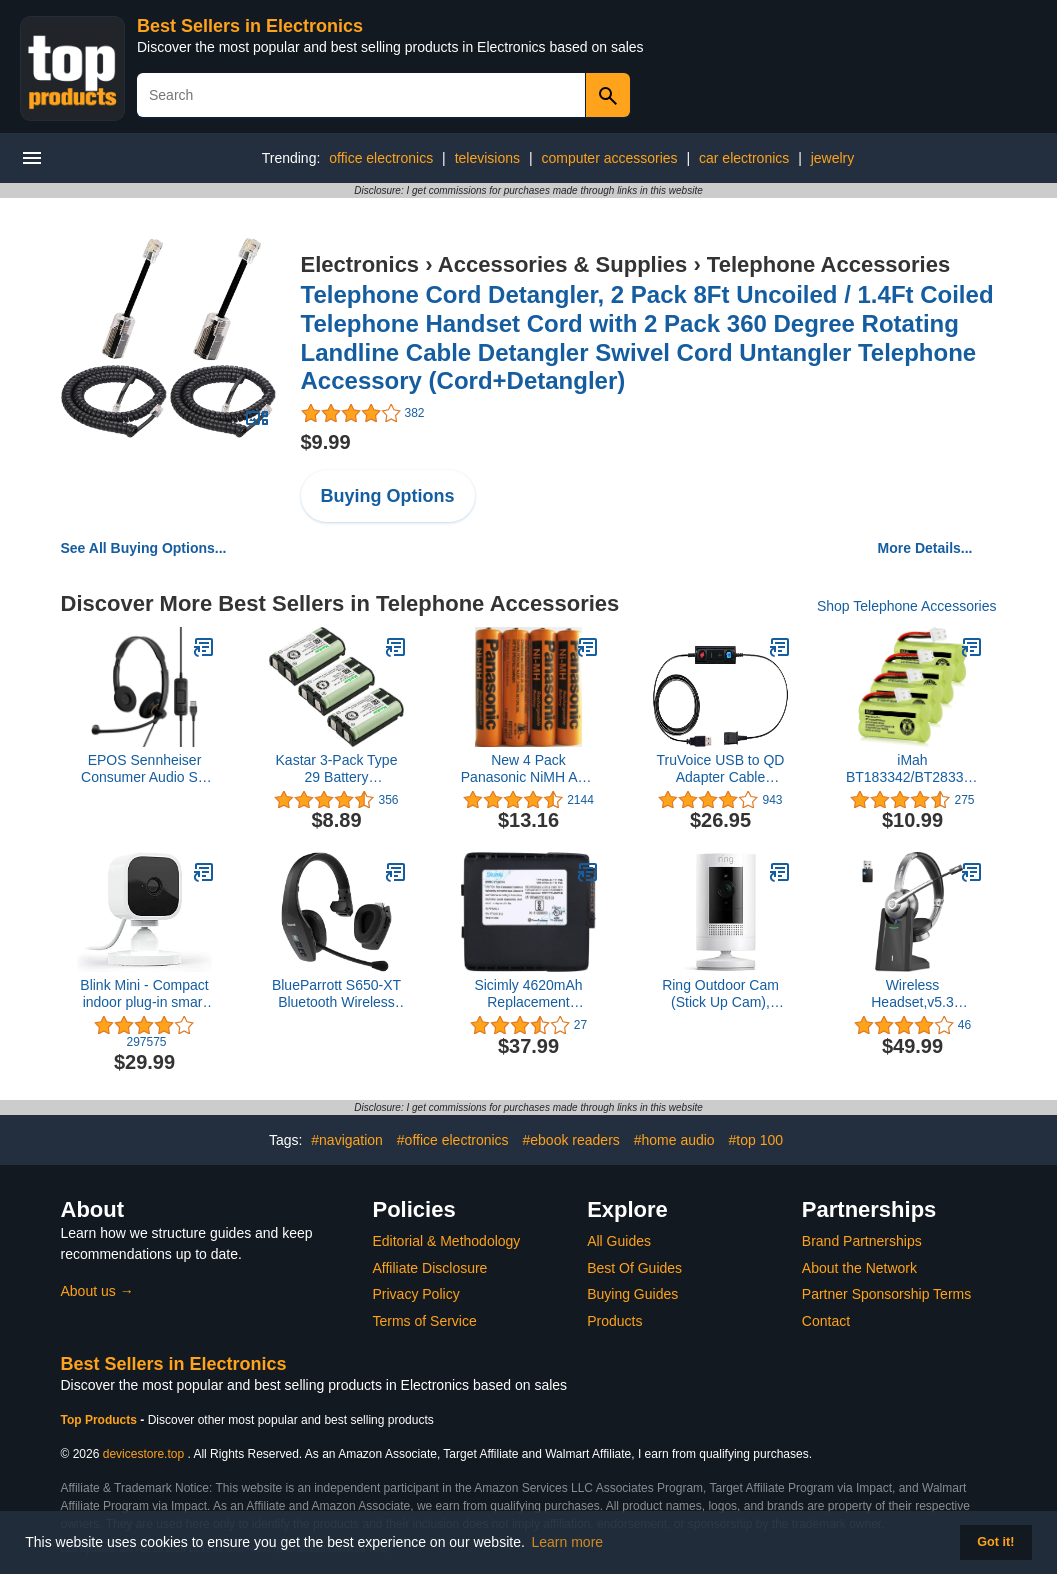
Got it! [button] (995, 1542)
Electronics (360, 264)
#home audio (674, 1140)
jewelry (833, 158)
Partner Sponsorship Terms (886, 1294)
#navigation (347, 1140)
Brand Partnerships (862, 1241)
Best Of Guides (634, 1268)
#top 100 (756, 1140)
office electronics (381, 158)
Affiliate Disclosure (430, 1268)
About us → (97, 1291)
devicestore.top (143, 1454)
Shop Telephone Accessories (907, 606)
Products (614, 1321)
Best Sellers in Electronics (250, 26)
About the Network (859, 1268)
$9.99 (326, 442)
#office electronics (453, 1140)
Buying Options (388, 496)
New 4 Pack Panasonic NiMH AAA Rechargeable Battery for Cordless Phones (528, 769)
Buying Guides (632, 1294)
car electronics (744, 158)
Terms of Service (425, 1321)
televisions (487, 158)
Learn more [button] (568, 1542)
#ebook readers (571, 1140)
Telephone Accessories (828, 264)
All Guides (619, 1241)
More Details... (925, 548)
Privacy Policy (416, 1294)
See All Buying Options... (144, 548)
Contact (826, 1321)
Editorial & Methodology (447, 1241)
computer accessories (609, 158)
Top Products (101, 1420)
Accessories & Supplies (562, 264)
